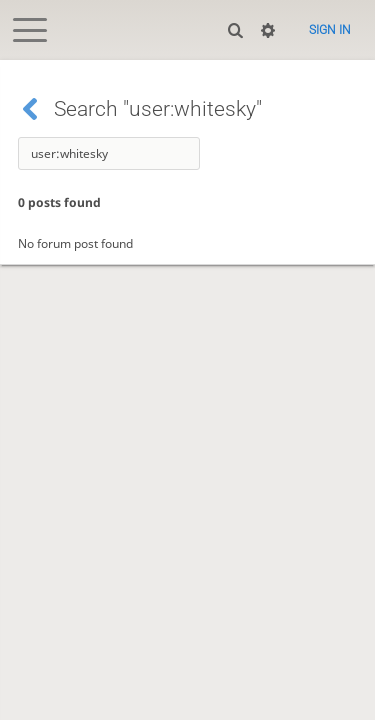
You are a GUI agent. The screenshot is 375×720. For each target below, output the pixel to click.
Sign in (330, 30)
